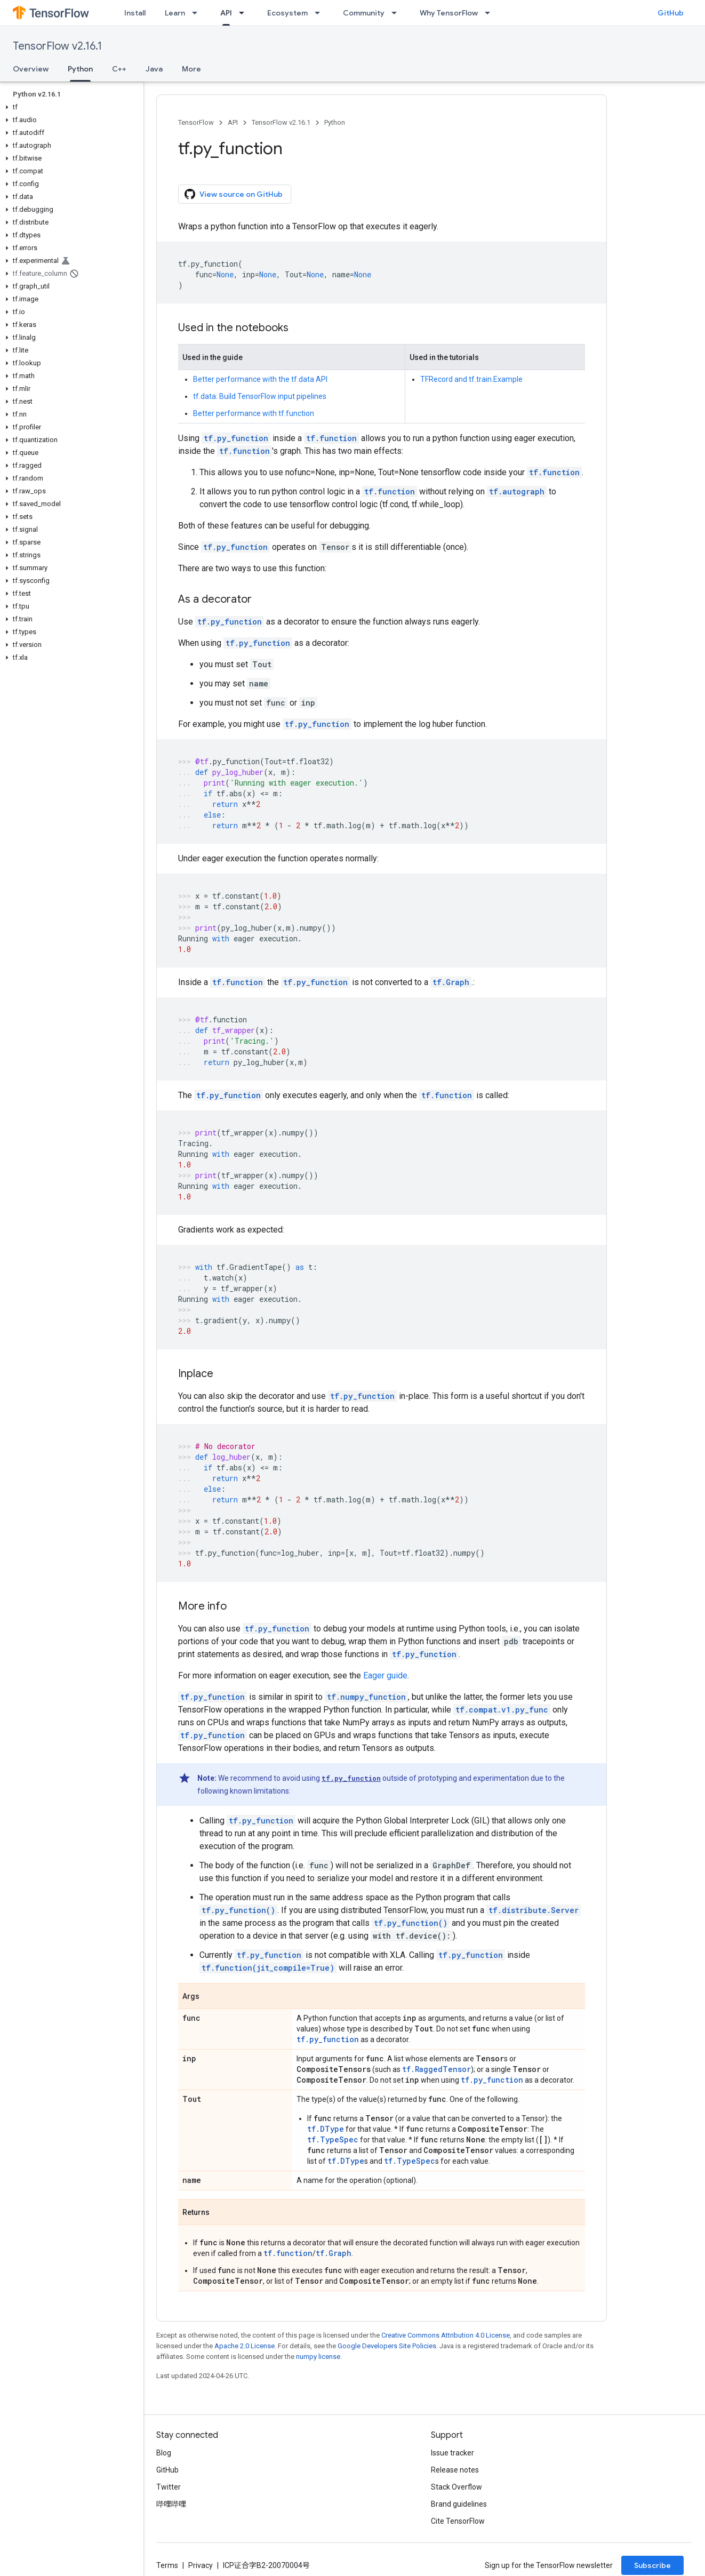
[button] (69, 107)
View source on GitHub (234, 194)
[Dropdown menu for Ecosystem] (320, 13)
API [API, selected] (226, 13)
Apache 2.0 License (244, 2346)
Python (334, 122)
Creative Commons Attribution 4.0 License (445, 2335)
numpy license (318, 2357)
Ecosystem (287, 13)
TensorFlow (196, 122)
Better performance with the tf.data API (260, 379)
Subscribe (652, 2565)
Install (135, 13)
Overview (31, 69)
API (233, 122)
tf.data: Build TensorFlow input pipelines (259, 396)
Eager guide (385, 1675)
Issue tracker (452, 2453)
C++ (119, 69)
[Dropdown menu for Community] (397, 13)
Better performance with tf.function (253, 413)
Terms (167, 2565)
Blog (163, 2453)
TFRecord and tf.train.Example (471, 379)
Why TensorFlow (449, 13)
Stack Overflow (456, 2487)
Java (154, 69)
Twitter (168, 2487)
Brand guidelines (459, 2504)
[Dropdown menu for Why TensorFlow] (490, 13)
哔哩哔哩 (171, 2504)
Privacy (200, 2565)
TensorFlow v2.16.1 (57, 46)
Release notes (455, 2470)
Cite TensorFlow (458, 2521)
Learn (175, 13)
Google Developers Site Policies (387, 2346)
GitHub (671, 13)
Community (363, 13)
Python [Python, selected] (80, 69)
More (191, 69)
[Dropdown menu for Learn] (198, 13)
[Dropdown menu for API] (245, 13)
